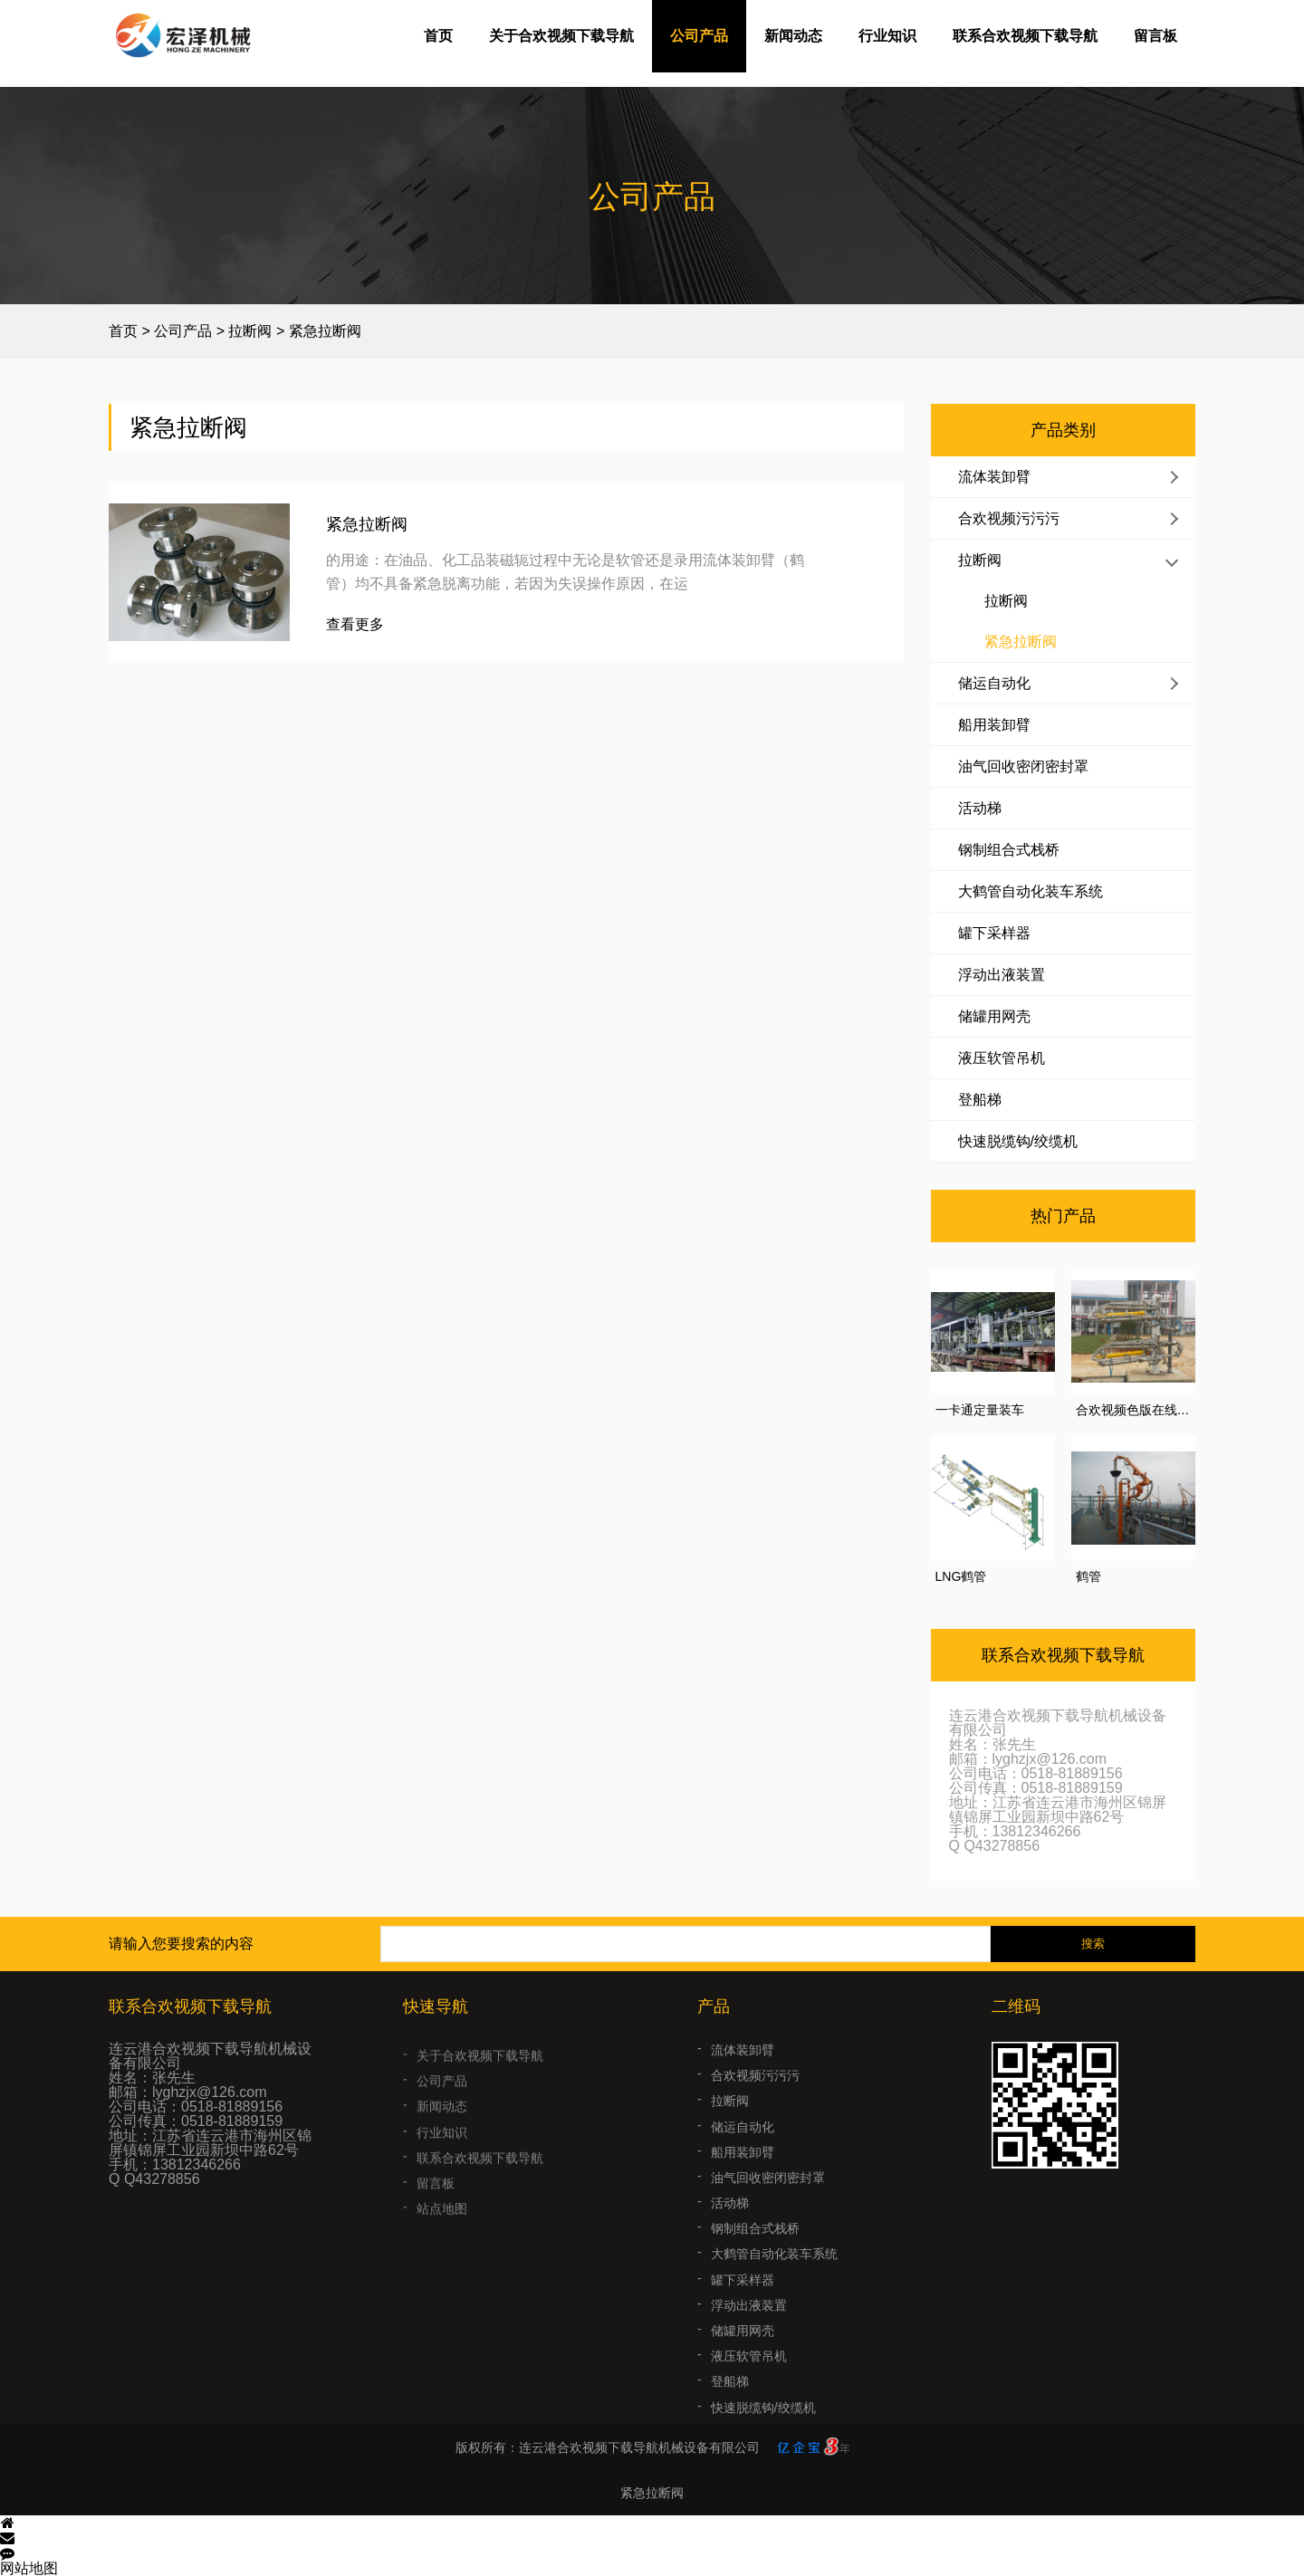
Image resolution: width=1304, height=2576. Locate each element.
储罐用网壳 (994, 1016)
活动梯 (980, 808)
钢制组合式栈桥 (1009, 849)
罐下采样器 (994, 933)
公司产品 (699, 35)
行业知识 (887, 35)
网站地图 (29, 2568)
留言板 (1155, 35)
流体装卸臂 (994, 476)
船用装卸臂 (994, 725)
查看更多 (355, 625)
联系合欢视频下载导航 (1025, 35)
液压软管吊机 (1001, 1058)
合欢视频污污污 (1009, 518)
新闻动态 (793, 35)
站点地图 (442, 2231)
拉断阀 (250, 331)
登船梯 (980, 1099)
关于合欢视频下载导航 (561, 35)
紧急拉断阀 (325, 331)
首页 (438, 35)
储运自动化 (994, 683)
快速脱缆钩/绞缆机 (1018, 1141)
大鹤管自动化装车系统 (1030, 891)
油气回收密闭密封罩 (1023, 766)
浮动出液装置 (1001, 974)
